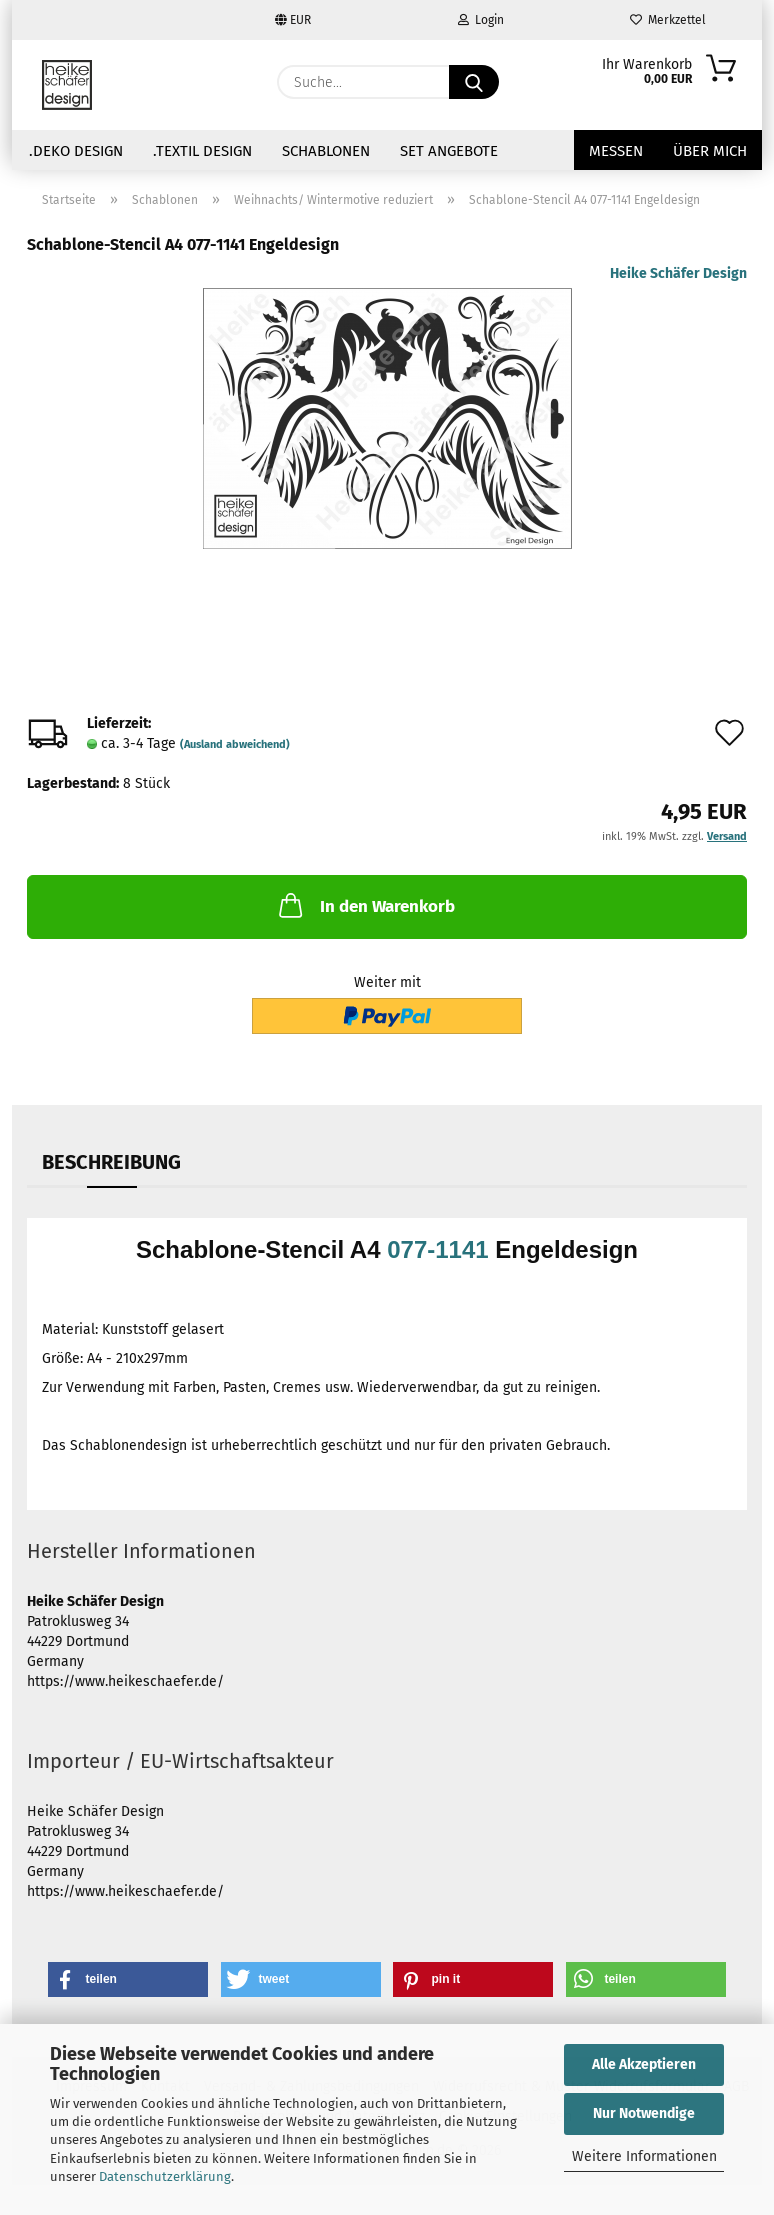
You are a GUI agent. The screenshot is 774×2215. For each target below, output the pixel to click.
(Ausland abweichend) (235, 744)
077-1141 (437, 1249)
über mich (710, 151)
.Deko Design (76, 151)
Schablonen (326, 151)
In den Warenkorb (365, 905)
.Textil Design (202, 151)
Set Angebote (449, 151)
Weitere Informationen (644, 2156)
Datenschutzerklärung (165, 2176)
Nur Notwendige (644, 2113)
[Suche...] (474, 82)
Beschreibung (111, 1162)
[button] (128, 1979)
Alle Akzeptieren (644, 2064)
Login (481, 20)
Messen (616, 151)
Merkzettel (668, 20)
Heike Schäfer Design (678, 273)
